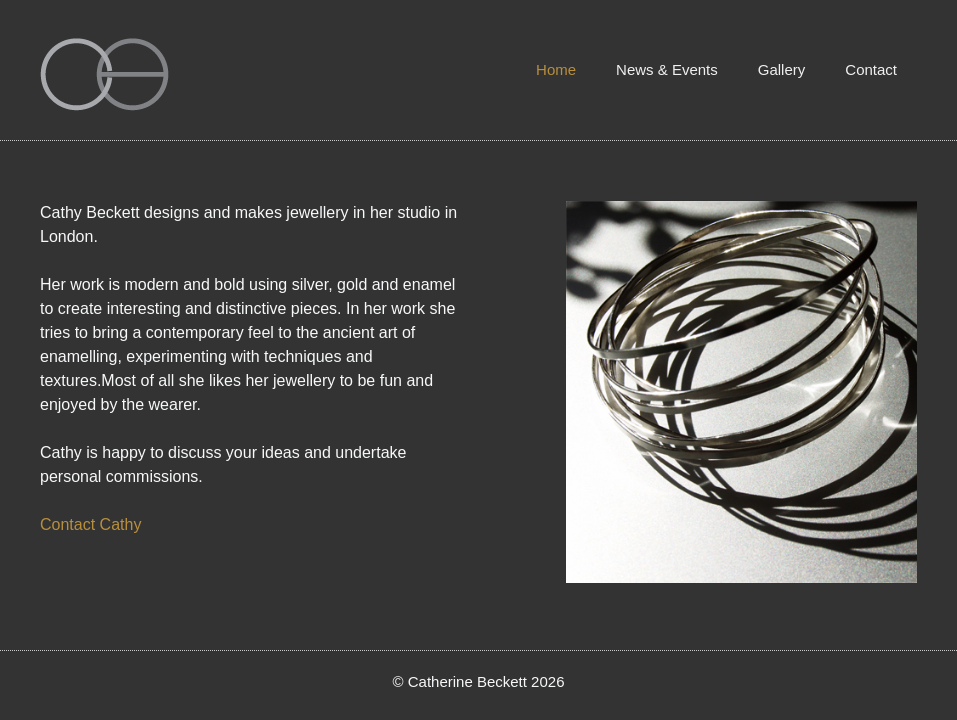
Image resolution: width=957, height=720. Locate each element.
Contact (871, 69)
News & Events (667, 69)
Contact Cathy (90, 524)
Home (556, 69)
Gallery (782, 69)
